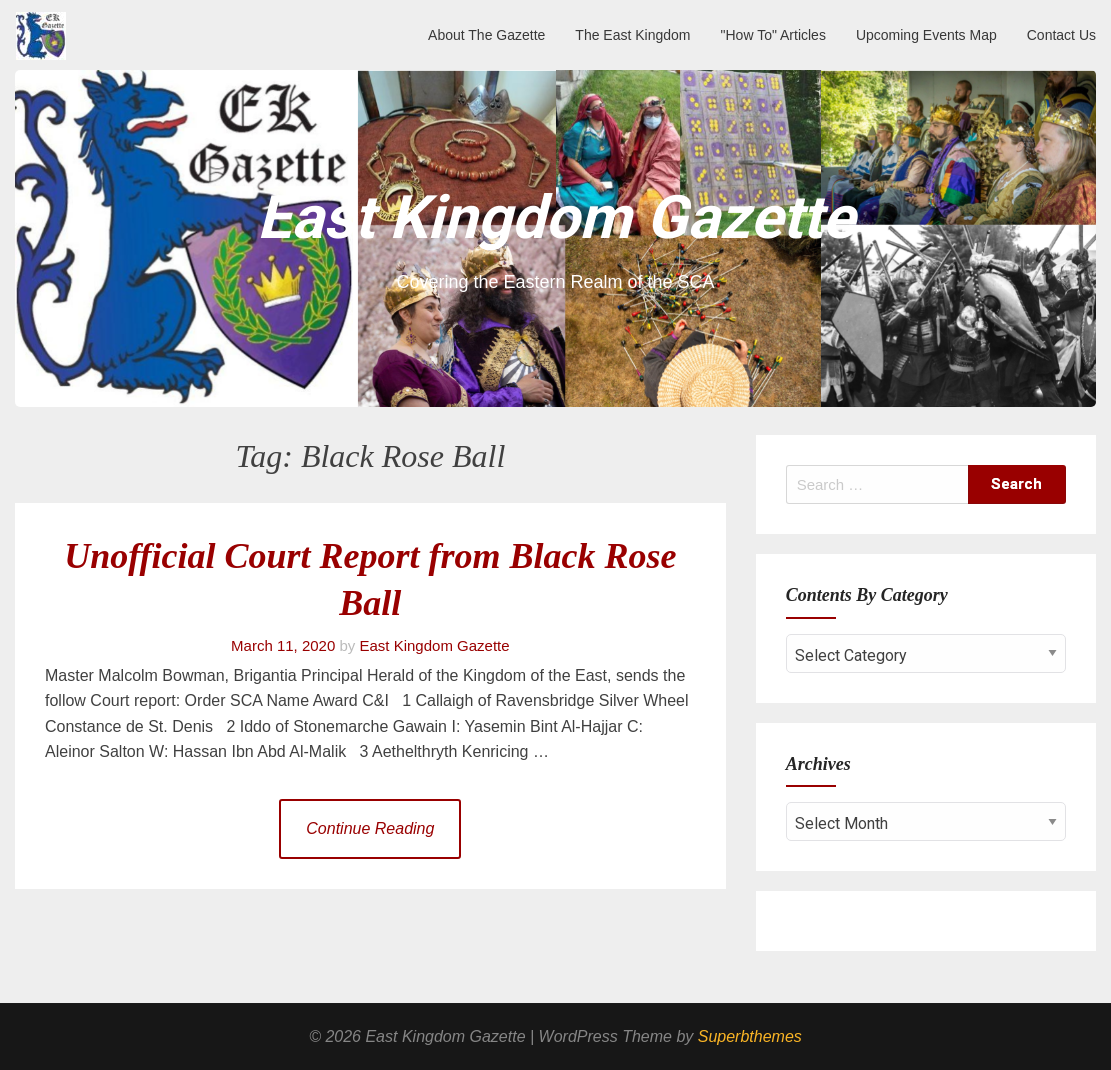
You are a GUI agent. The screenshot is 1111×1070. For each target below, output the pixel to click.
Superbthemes (750, 1036)
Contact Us (1061, 35)
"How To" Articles (773, 35)
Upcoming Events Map (926, 35)
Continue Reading (370, 828)
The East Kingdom (632, 35)
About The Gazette (486, 35)
